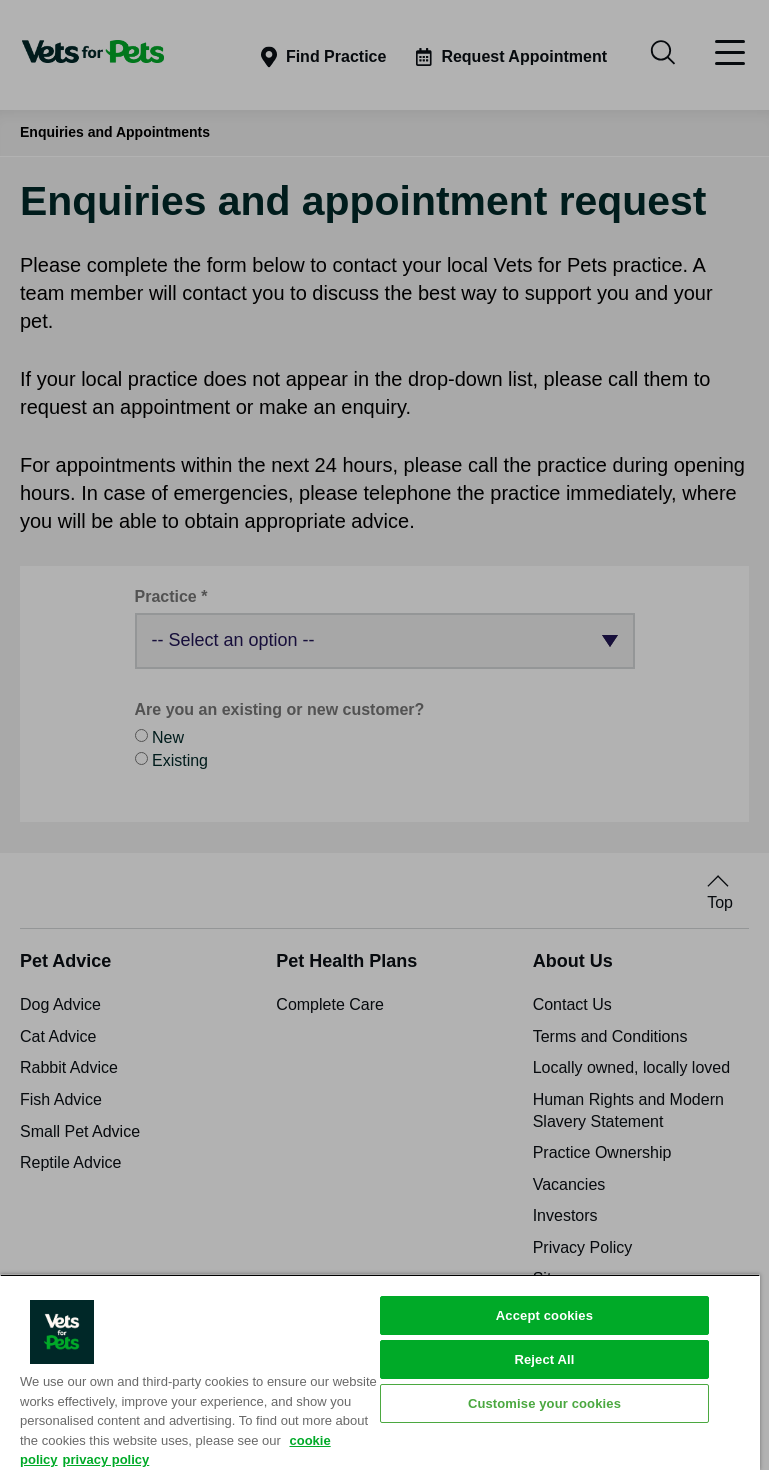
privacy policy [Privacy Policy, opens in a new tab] (106, 1459)
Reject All (544, 1359)
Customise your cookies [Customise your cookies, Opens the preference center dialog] (544, 1403)
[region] (380, 1372)
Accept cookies (544, 1315)
